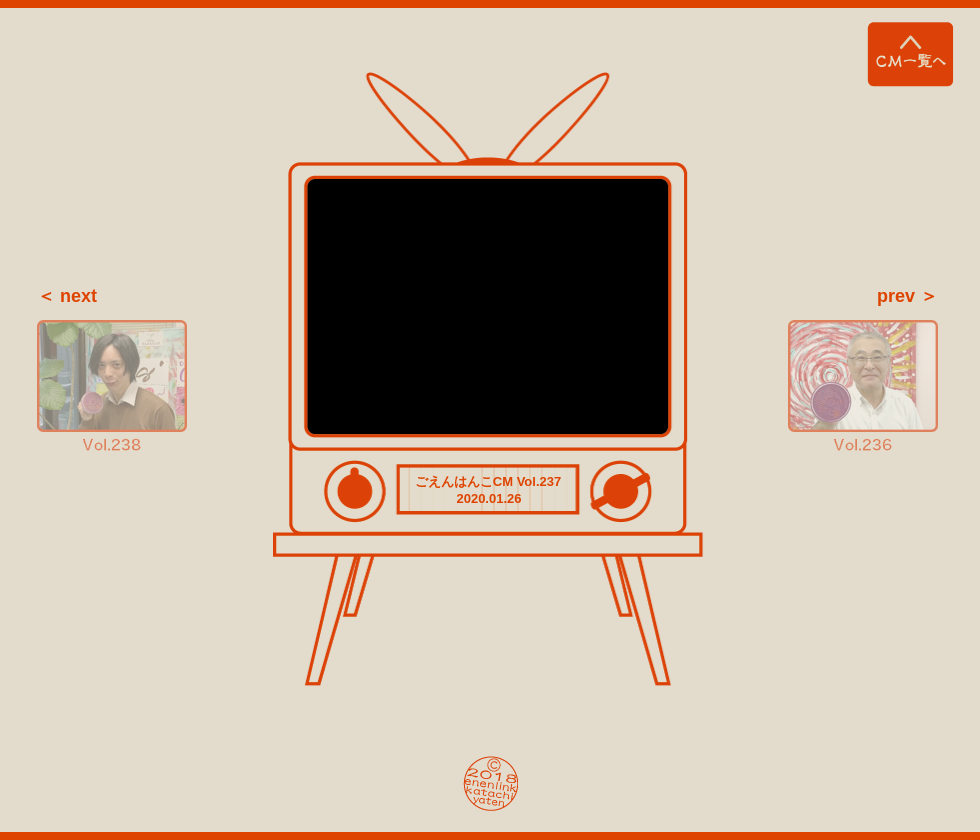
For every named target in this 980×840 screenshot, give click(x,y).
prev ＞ (907, 296)
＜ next (67, 296)
